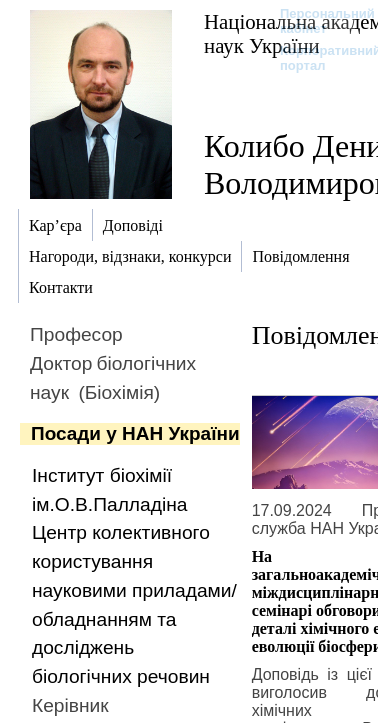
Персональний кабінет (317, 21)
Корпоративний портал (317, 58)
